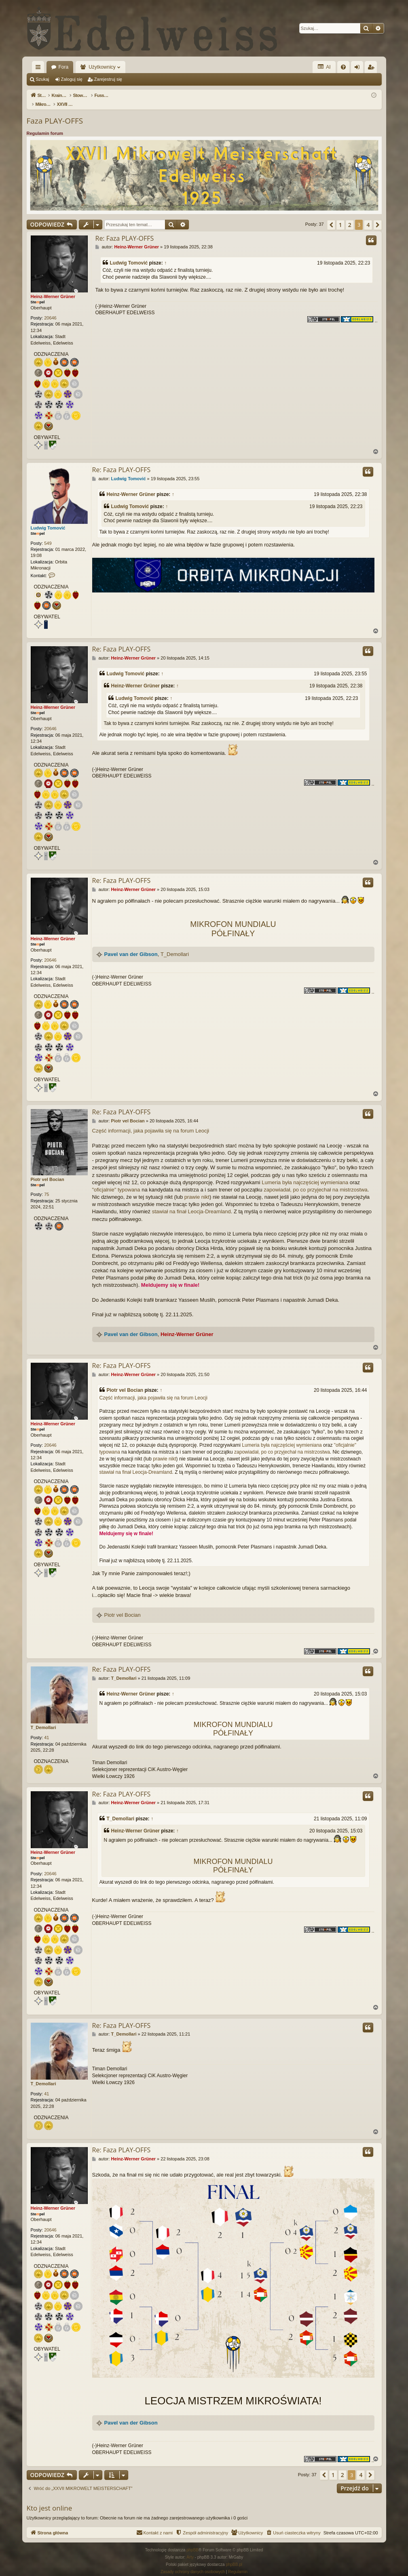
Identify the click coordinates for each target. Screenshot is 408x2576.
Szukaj (42, 79)
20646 (50, 309)
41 (46, 1729)
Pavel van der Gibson (131, 946)
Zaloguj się (71, 79)
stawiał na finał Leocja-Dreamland (191, 1203)
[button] (331, 216)
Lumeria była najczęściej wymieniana (305, 1174)
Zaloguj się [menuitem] (358, 68)
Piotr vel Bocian (47, 1170)
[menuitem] (343, 67)
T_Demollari (175, 946)
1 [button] (340, 216)
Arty (190, 2549)
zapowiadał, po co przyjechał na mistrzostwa (316, 1181)
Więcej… (39, 68)
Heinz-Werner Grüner (53, 288)
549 (47, 534)
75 (46, 1185)
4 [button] (368, 216)
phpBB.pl (234, 2556)
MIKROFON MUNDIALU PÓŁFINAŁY (233, 920)
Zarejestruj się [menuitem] (372, 68)
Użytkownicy (102, 67)
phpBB (192, 2541)
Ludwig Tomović (129, 254)
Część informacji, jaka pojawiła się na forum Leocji (150, 1122)
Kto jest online (49, 2499)
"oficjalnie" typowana (116, 1181)
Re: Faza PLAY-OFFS (124, 230)
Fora (64, 67)
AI (323, 67)
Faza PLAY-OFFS (55, 112)
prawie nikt (196, 1188)
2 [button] (349, 216)
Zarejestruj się (108, 79)
